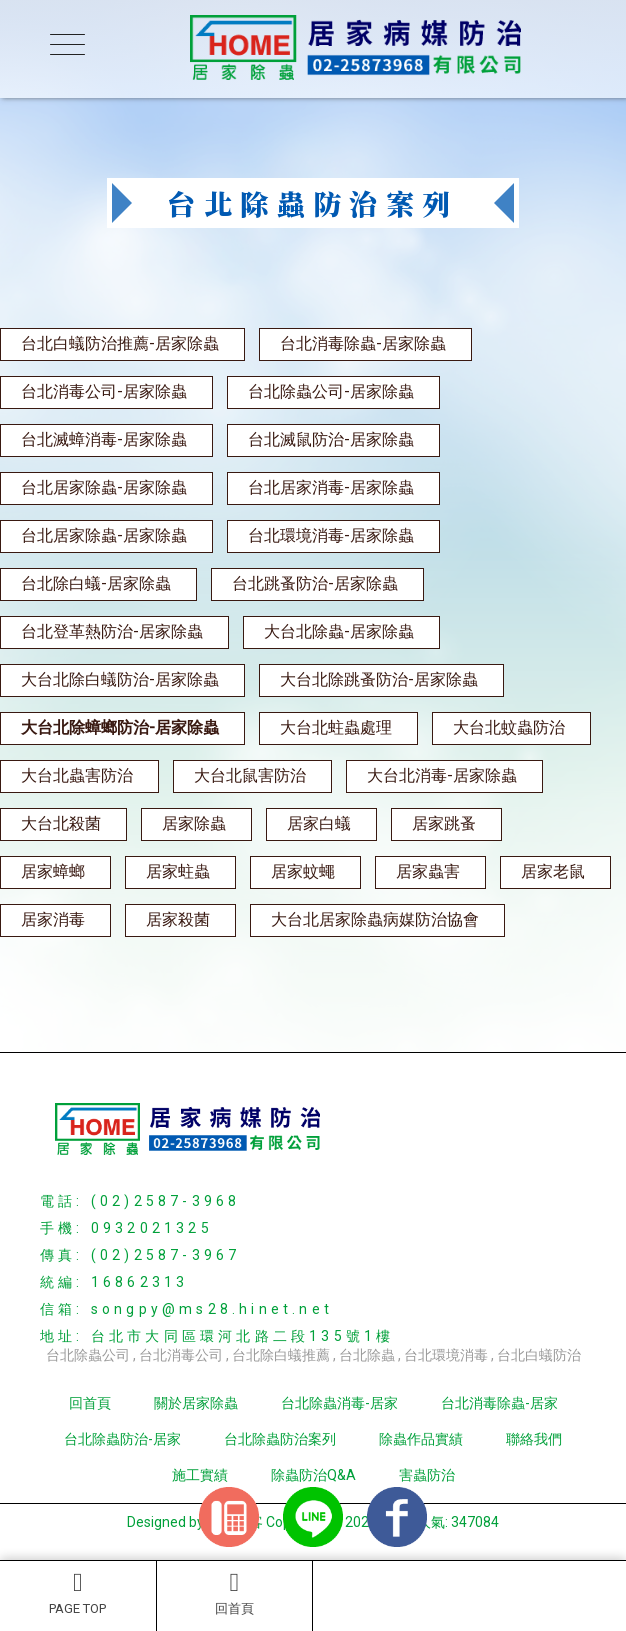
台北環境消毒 (446, 1355)
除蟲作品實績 (421, 1439)
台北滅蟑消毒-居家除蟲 (104, 439)
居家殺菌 (178, 919)
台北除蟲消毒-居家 (339, 1403)
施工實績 (200, 1475)
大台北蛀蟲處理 (336, 727)
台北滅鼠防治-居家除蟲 (331, 439)
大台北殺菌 (61, 823)
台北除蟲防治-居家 (122, 1439)
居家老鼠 (553, 871)
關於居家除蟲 (196, 1403)
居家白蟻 (319, 823)
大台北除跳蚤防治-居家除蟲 (379, 679)
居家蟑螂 (53, 871)
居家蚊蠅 (303, 871)
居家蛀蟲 (178, 871)
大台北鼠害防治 (250, 775)
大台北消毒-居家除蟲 (442, 775)
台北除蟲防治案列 (280, 1439)
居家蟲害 (428, 871)
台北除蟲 (367, 1355)
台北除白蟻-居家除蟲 (96, 583)
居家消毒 (53, 919)
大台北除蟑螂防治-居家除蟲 (120, 727)
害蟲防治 (427, 1475)
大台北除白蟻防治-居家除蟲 (120, 679)
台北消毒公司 (181, 1355)
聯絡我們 (534, 1439)
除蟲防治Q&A (313, 1475)
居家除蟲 (194, 823)
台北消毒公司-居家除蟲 (104, 391)
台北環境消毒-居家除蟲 (331, 535)
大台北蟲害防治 (77, 775)
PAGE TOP (78, 1593)
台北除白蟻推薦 (281, 1355)
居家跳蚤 (444, 823)
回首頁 (235, 1593)
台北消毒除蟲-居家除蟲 (363, 343)
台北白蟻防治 (539, 1355)
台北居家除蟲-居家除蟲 (104, 487)
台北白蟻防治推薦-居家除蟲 (120, 343)
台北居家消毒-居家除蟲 (331, 487)
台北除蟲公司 (88, 1355)
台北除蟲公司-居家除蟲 (331, 391)
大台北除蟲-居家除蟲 (339, 631)
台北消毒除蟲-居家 (499, 1403)
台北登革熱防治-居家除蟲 (112, 631)
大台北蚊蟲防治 (509, 727)
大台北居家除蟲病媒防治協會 (375, 919)
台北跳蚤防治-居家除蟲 (315, 583)
